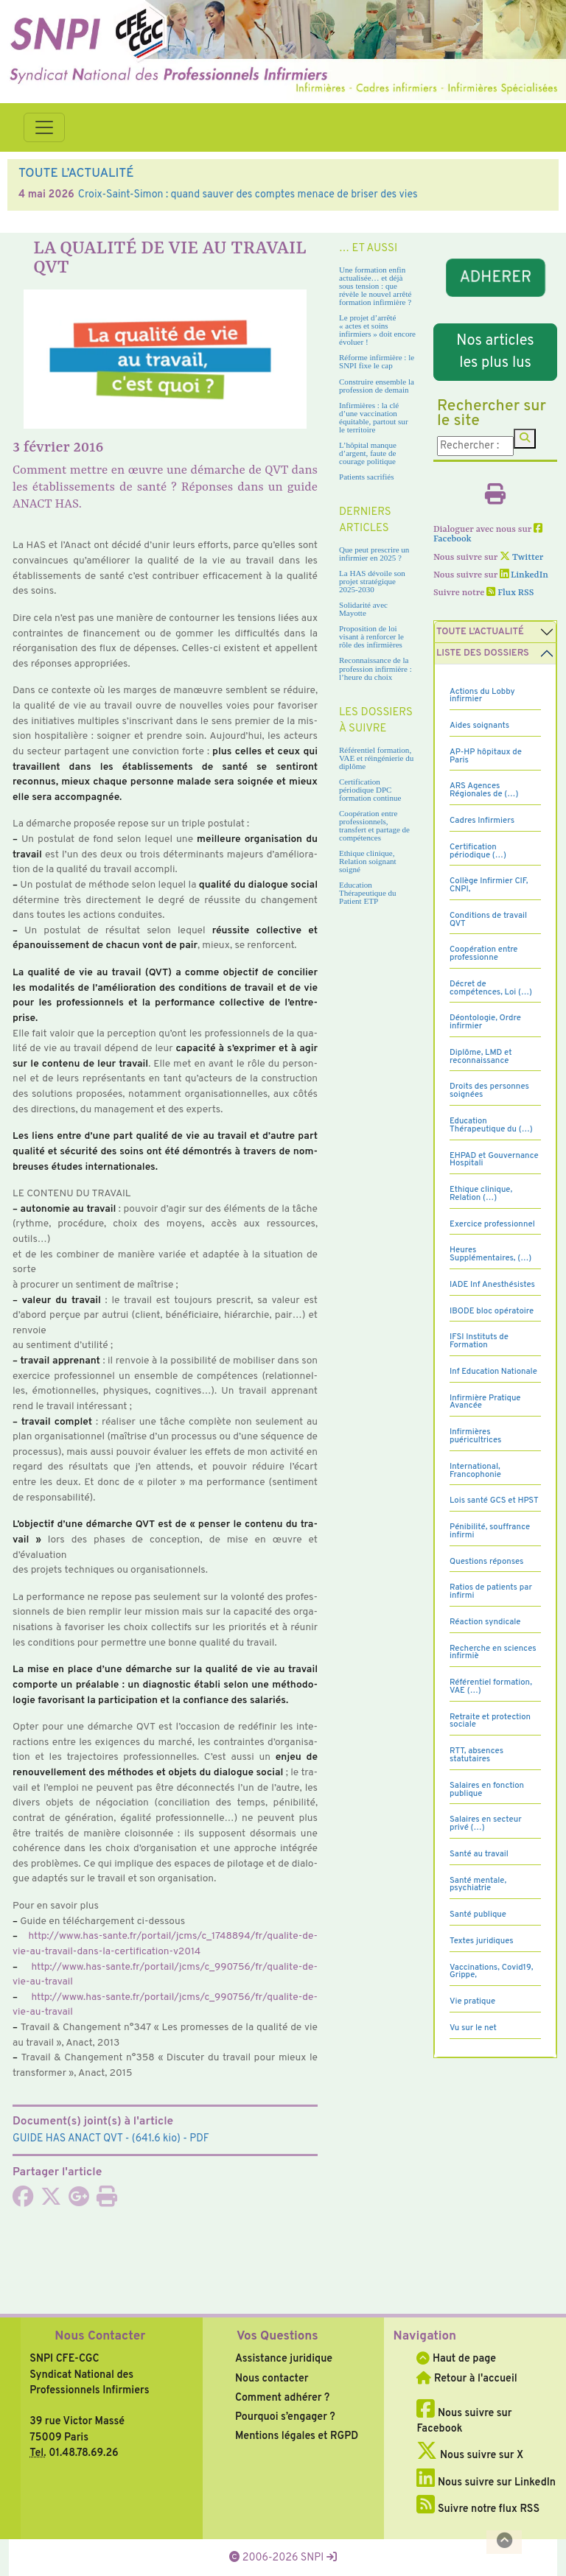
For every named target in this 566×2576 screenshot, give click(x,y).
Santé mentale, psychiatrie (478, 1884)
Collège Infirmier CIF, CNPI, (489, 885)
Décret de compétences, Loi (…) (491, 988)
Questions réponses (486, 1562)
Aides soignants (479, 725)
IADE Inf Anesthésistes (492, 1285)
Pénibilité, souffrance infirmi (490, 1531)
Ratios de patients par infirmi (491, 1591)
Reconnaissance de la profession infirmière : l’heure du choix (375, 668)
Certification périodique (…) (478, 851)
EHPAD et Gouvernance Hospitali (494, 1160)
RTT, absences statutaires (476, 1755)
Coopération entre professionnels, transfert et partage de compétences (374, 825)
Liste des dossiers (482, 653)
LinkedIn (524, 575)
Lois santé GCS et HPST (494, 1500)
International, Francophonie (475, 1470)
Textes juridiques (482, 1941)
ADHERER (495, 277)
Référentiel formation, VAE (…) (491, 1686)
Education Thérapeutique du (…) (491, 1125)
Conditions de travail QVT (488, 919)
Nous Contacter (100, 2336)
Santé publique (478, 1914)
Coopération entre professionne (484, 953)
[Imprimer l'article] (107, 2201)
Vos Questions (277, 2336)
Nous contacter (272, 2378)
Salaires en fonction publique (487, 1789)
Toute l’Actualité (480, 632)
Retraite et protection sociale (490, 1721)
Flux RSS (510, 593)
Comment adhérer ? (282, 2397)
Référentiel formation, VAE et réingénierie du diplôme (376, 758)
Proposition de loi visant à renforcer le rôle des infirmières (371, 636)
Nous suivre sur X (469, 2455)
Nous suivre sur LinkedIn (486, 2482)
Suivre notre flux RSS (477, 2509)
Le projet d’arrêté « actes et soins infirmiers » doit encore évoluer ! (377, 329)
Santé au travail (479, 1854)
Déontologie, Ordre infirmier (485, 1022)
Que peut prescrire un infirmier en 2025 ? (374, 553)
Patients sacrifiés (366, 476)
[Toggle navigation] (44, 127)
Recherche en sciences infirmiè (493, 1652)
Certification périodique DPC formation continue (370, 789)
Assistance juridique (283, 2358)
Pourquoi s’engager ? (285, 2417)
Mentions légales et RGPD (296, 2436)
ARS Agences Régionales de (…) (484, 790)
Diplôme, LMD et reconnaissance (481, 1056)
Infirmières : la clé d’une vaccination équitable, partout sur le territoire (373, 417)
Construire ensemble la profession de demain (376, 385)
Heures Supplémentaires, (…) (490, 1254)
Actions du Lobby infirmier (482, 696)
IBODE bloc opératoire (492, 1311)
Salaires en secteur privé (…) (486, 1823)
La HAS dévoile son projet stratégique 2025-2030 (372, 581)
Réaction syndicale (485, 1622)
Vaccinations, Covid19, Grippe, (491, 1971)
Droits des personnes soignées (489, 1090)
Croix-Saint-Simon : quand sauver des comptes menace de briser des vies (248, 194)
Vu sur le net (473, 2028)
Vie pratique (472, 2001)
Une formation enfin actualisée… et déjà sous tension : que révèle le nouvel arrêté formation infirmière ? (375, 285)
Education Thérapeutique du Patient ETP (367, 892)
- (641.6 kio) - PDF (111, 2138)
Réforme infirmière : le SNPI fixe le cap (376, 361)
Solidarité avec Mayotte (363, 608)
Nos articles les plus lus (495, 352)
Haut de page (456, 2358)
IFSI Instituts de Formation (479, 1341)
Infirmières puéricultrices (475, 1436)
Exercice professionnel (492, 1224)
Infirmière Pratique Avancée (485, 1402)
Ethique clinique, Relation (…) (481, 1194)
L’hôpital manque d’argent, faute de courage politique (367, 453)
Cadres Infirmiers (482, 820)
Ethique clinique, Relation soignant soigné (367, 861)
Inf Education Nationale (493, 1371)
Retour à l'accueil (466, 2378)
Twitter (521, 557)
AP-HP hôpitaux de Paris (486, 756)
